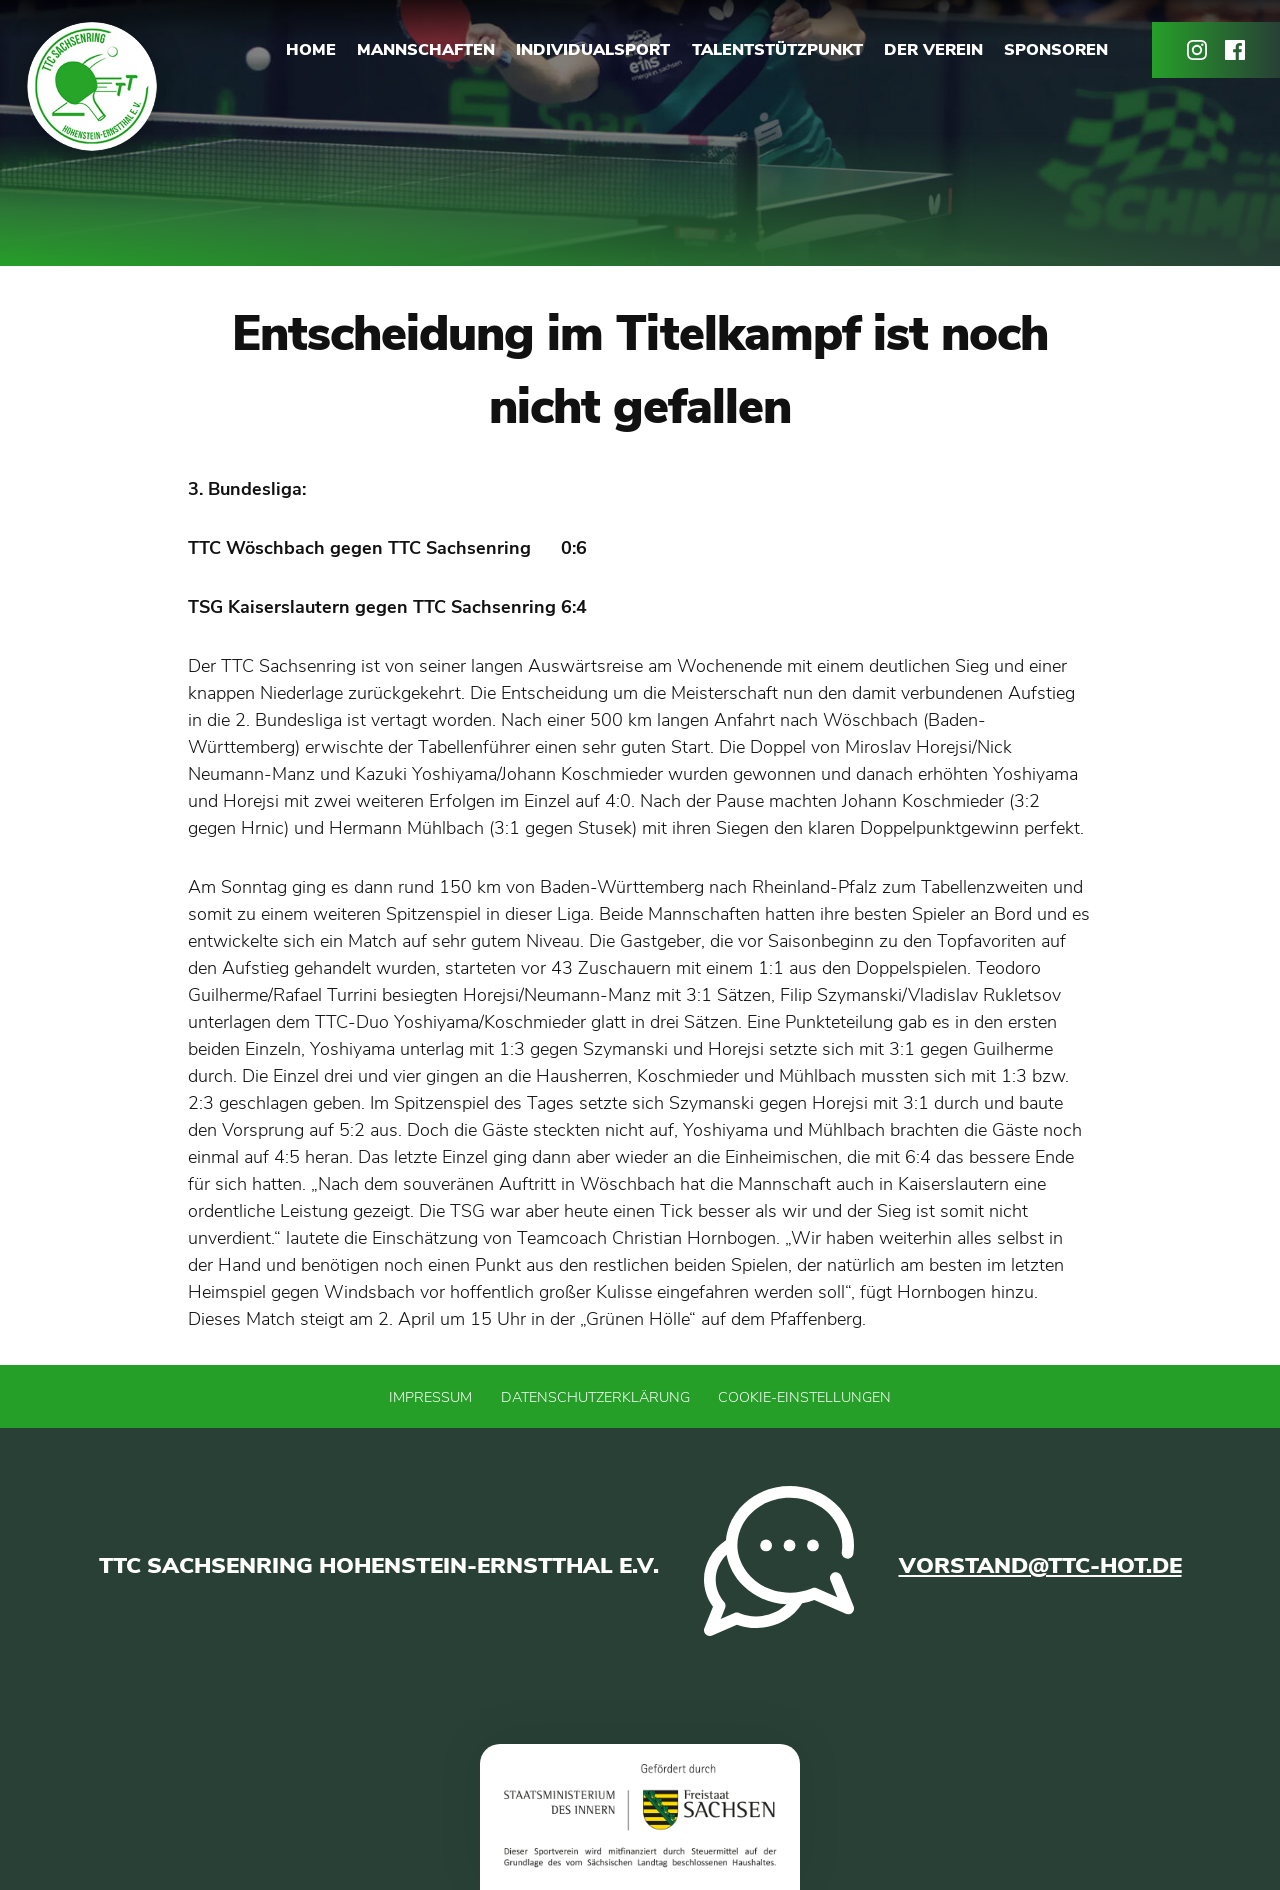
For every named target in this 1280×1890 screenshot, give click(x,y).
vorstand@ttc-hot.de (1040, 1565)
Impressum (430, 1397)
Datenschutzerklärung (595, 1397)
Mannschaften (426, 50)
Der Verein (933, 50)
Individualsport (593, 50)
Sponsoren (1056, 50)
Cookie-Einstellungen (804, 1397)
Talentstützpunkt (777, 50)
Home (311, 50)
